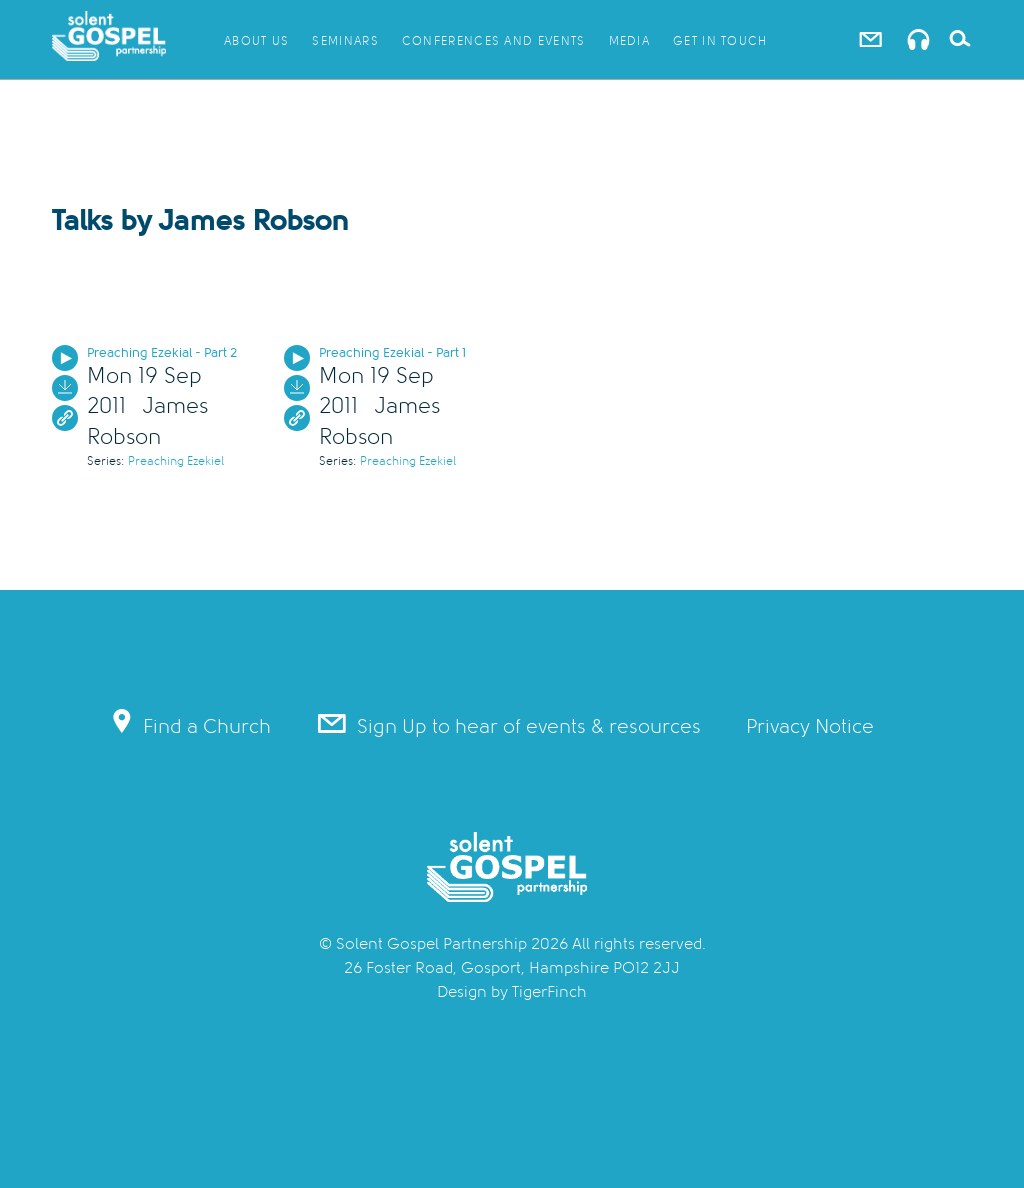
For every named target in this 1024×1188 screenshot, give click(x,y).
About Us (256, 41)
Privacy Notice (810, 726)
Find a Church (190, 724)
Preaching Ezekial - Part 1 (392, 352)
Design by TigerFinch (512, 992)
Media (630, 41)
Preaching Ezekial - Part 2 (162, 352)
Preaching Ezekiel (176, 461)
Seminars (345, 41)
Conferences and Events (494, 41)
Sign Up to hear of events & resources (508, 724)
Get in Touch (720, 41)
